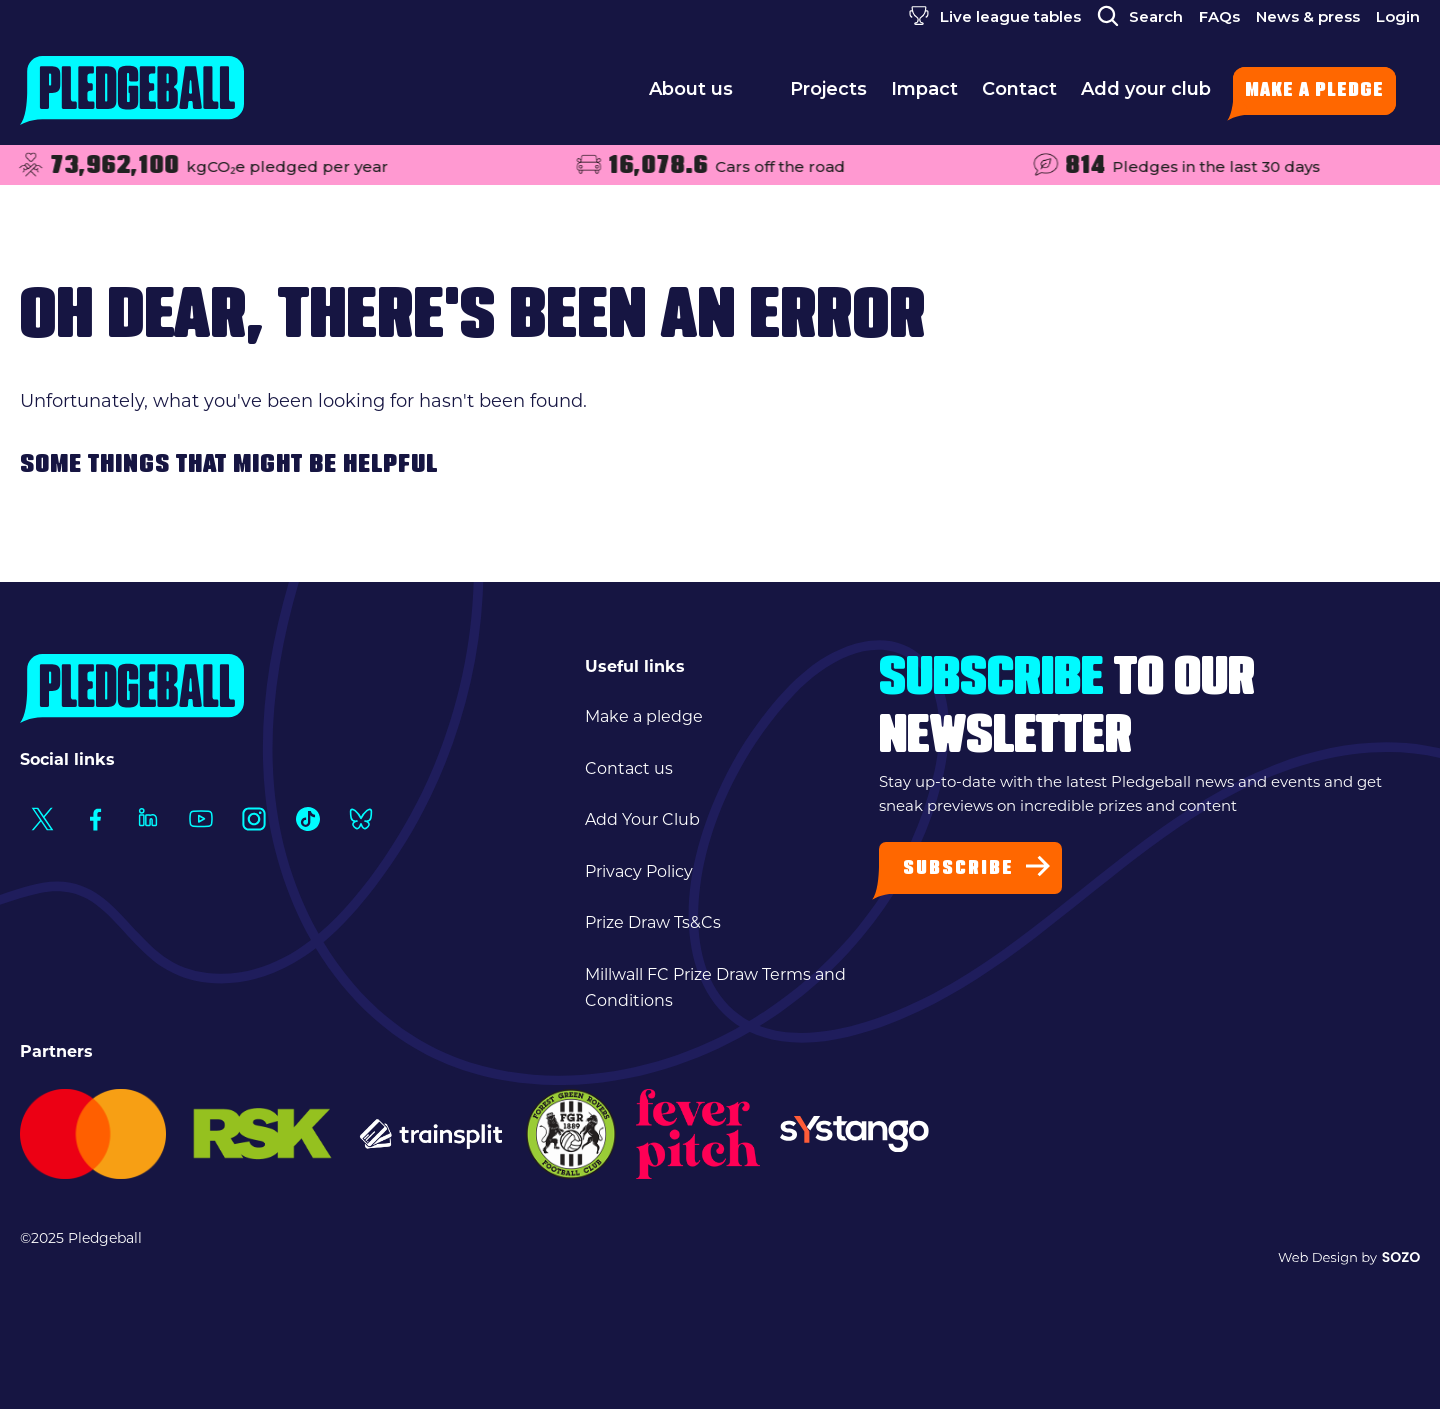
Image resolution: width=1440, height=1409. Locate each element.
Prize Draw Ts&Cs (653, 922)
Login (1398, 16)
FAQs (1219, 16)
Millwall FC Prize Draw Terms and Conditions (715, 987)
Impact (924, 95)
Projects (828, 95)
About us (707, 95)
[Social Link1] (41, 818)
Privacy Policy (639, 871)
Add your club (1146, 95)
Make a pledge (1314, 91)
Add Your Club (642, 819)
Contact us (629, 768)
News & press (1308, 16)
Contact (1019, 95)
